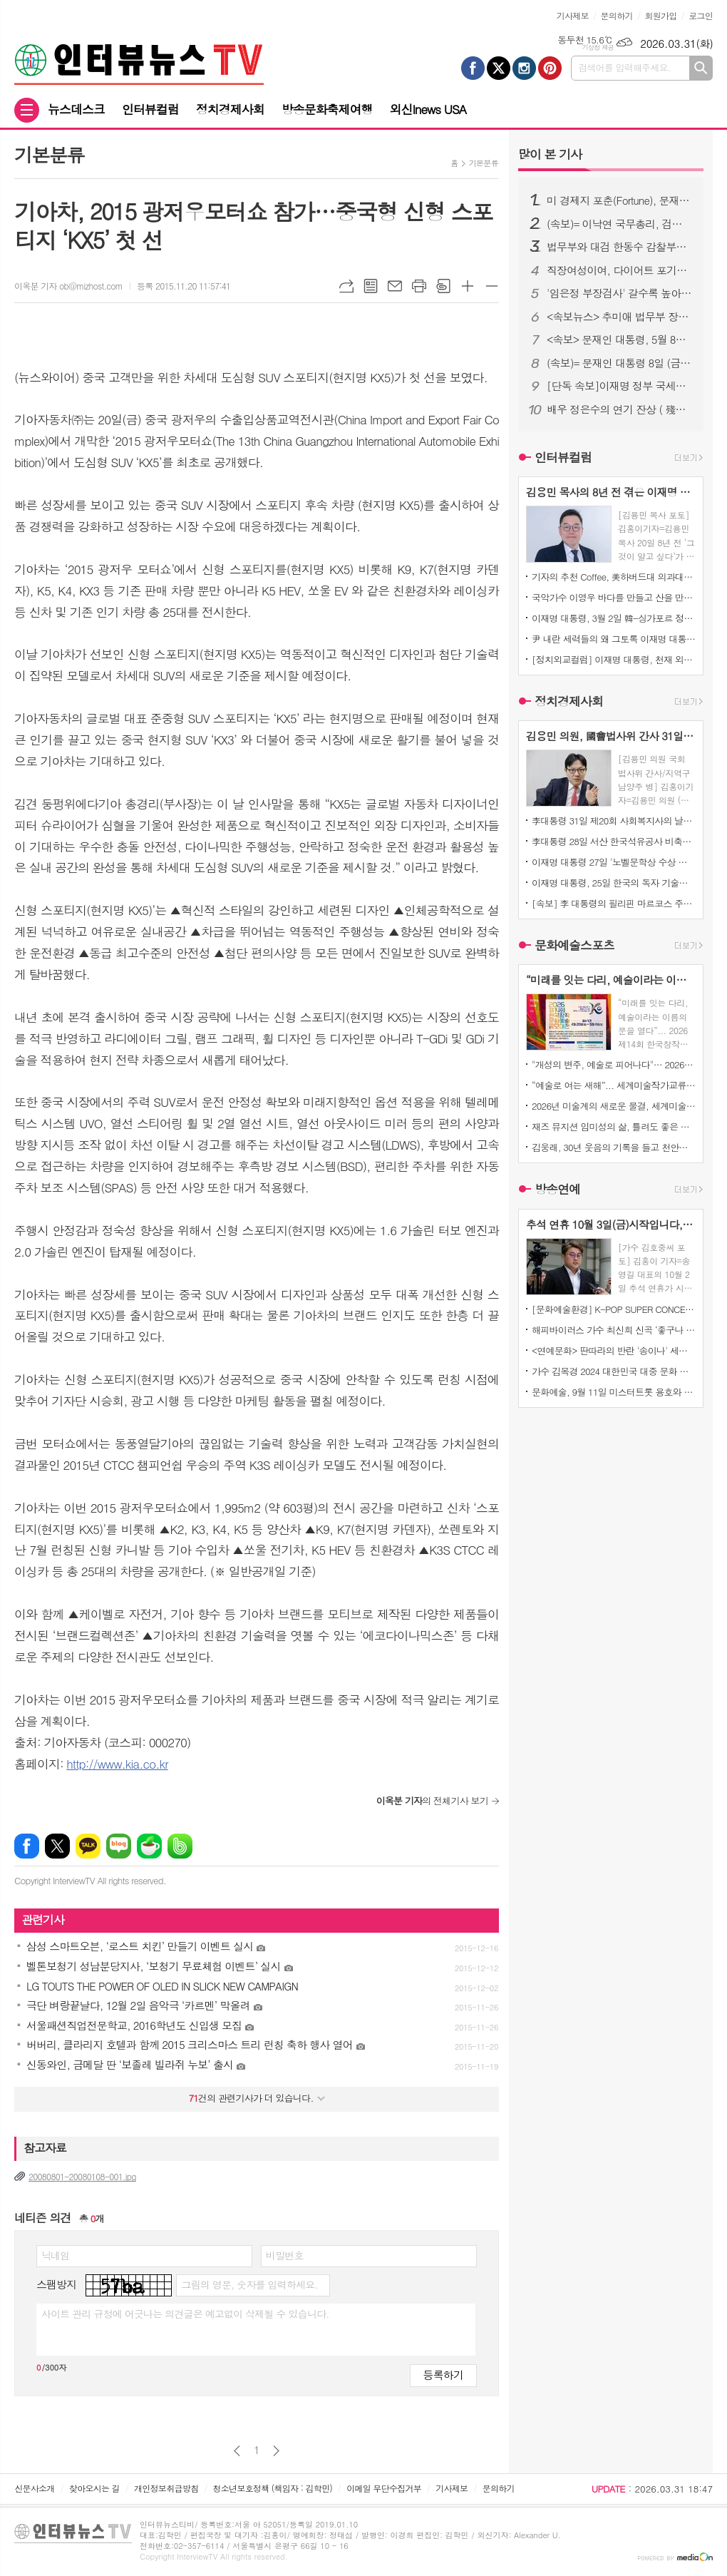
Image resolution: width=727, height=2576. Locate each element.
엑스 (57, 1846)
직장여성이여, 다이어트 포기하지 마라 (619, 270)
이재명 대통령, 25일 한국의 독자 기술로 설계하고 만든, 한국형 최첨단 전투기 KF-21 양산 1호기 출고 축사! (614, 882)
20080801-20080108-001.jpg (82, 2176)
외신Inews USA (428, 109)
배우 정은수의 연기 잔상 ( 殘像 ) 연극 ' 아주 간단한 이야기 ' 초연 (619, 409)
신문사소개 (34, 2488)
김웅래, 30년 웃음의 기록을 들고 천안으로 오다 (614, 1147)
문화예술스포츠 (574, 945)
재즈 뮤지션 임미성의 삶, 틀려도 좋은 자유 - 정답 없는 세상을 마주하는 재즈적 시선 (614, 1126)
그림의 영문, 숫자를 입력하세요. (249, 2284)
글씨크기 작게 (492, 286)
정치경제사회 (230, 109)
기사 (550, 154)
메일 (395, 286)
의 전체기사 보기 (432, 1800)
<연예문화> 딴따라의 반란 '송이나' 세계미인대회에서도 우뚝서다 (614, 1350)
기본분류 (483, 163)
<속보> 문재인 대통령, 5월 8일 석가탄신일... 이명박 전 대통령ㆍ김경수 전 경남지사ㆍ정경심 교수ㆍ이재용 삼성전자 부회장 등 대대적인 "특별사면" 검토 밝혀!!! (619, 339)
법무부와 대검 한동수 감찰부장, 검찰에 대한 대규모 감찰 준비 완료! (619, 247)
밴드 (179, 1846)
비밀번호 (285, 2255)
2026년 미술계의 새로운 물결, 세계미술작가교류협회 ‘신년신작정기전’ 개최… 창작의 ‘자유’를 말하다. (614, 1106)
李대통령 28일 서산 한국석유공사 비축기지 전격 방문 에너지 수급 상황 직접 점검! (614, 841)
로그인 (701, 15)
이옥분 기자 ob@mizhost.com (68, 286)
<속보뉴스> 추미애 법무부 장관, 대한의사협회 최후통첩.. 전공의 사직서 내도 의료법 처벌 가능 (619, 317)
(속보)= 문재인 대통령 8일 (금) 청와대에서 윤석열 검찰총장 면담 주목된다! (619, 363)
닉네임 (55, 2255)
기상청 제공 (598, 47)
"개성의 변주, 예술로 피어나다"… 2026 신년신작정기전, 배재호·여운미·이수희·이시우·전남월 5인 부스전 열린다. (614, 1064)
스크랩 (443, 286)
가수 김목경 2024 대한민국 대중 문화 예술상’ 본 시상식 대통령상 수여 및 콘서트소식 (614, 1371)
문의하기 (617, 15)
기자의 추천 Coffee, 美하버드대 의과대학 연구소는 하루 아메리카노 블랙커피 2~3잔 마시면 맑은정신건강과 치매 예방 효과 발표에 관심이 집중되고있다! (614, 576)
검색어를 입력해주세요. (624, 67)
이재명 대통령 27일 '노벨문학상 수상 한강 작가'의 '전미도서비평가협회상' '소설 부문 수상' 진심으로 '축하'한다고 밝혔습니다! (614, 862)
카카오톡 (88, 1846)
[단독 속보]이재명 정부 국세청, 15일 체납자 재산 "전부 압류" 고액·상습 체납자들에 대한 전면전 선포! (619, 386)
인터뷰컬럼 (150, 109)
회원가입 (660, 15)
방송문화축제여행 (327, 109)
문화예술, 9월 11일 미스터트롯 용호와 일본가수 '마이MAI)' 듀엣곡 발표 (614, 1392)
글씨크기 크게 (467, 286)
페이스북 (26, 1846)
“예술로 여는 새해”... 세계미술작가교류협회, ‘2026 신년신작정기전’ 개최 (614, 1085)
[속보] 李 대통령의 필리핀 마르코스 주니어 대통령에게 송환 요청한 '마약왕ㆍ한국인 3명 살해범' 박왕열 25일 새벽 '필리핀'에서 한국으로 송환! (614, 903)
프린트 (419, 286)
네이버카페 (149, 1846)
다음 (276, 2451)
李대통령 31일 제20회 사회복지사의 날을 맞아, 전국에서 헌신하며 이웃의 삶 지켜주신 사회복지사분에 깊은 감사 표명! (614, 820)
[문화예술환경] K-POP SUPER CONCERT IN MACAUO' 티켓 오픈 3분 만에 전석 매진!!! (614, 1309)
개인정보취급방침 (166, 2488)
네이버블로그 (118, 1846)
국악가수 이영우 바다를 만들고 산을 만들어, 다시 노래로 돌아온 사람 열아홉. (614, 597)
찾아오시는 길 (94, 2488)
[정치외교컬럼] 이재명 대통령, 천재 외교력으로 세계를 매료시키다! (614, 659)
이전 (237, 2451)
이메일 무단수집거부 (383, 2488)
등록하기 (443, 2374)
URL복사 (346, 286)
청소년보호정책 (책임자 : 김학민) (272, 2488)
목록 (371, 286)
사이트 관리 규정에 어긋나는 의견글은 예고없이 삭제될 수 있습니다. (185, 2314)
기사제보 (573, 15)
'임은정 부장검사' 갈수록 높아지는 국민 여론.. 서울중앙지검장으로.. (619, 293)
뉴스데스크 (76, 109)
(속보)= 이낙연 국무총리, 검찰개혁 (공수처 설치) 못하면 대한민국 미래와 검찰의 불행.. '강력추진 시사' (619, 224)
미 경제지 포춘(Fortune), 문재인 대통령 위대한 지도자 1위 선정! (619, 200)
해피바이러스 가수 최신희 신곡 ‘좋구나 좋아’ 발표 (614, 1329)
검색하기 (701, 68)
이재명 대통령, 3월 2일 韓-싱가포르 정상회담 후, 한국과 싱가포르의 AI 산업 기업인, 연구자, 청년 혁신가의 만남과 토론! (614, 618)
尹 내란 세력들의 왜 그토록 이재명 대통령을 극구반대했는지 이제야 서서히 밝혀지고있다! (614, 638)
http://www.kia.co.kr (116, 1763)
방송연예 (557, 1189)
